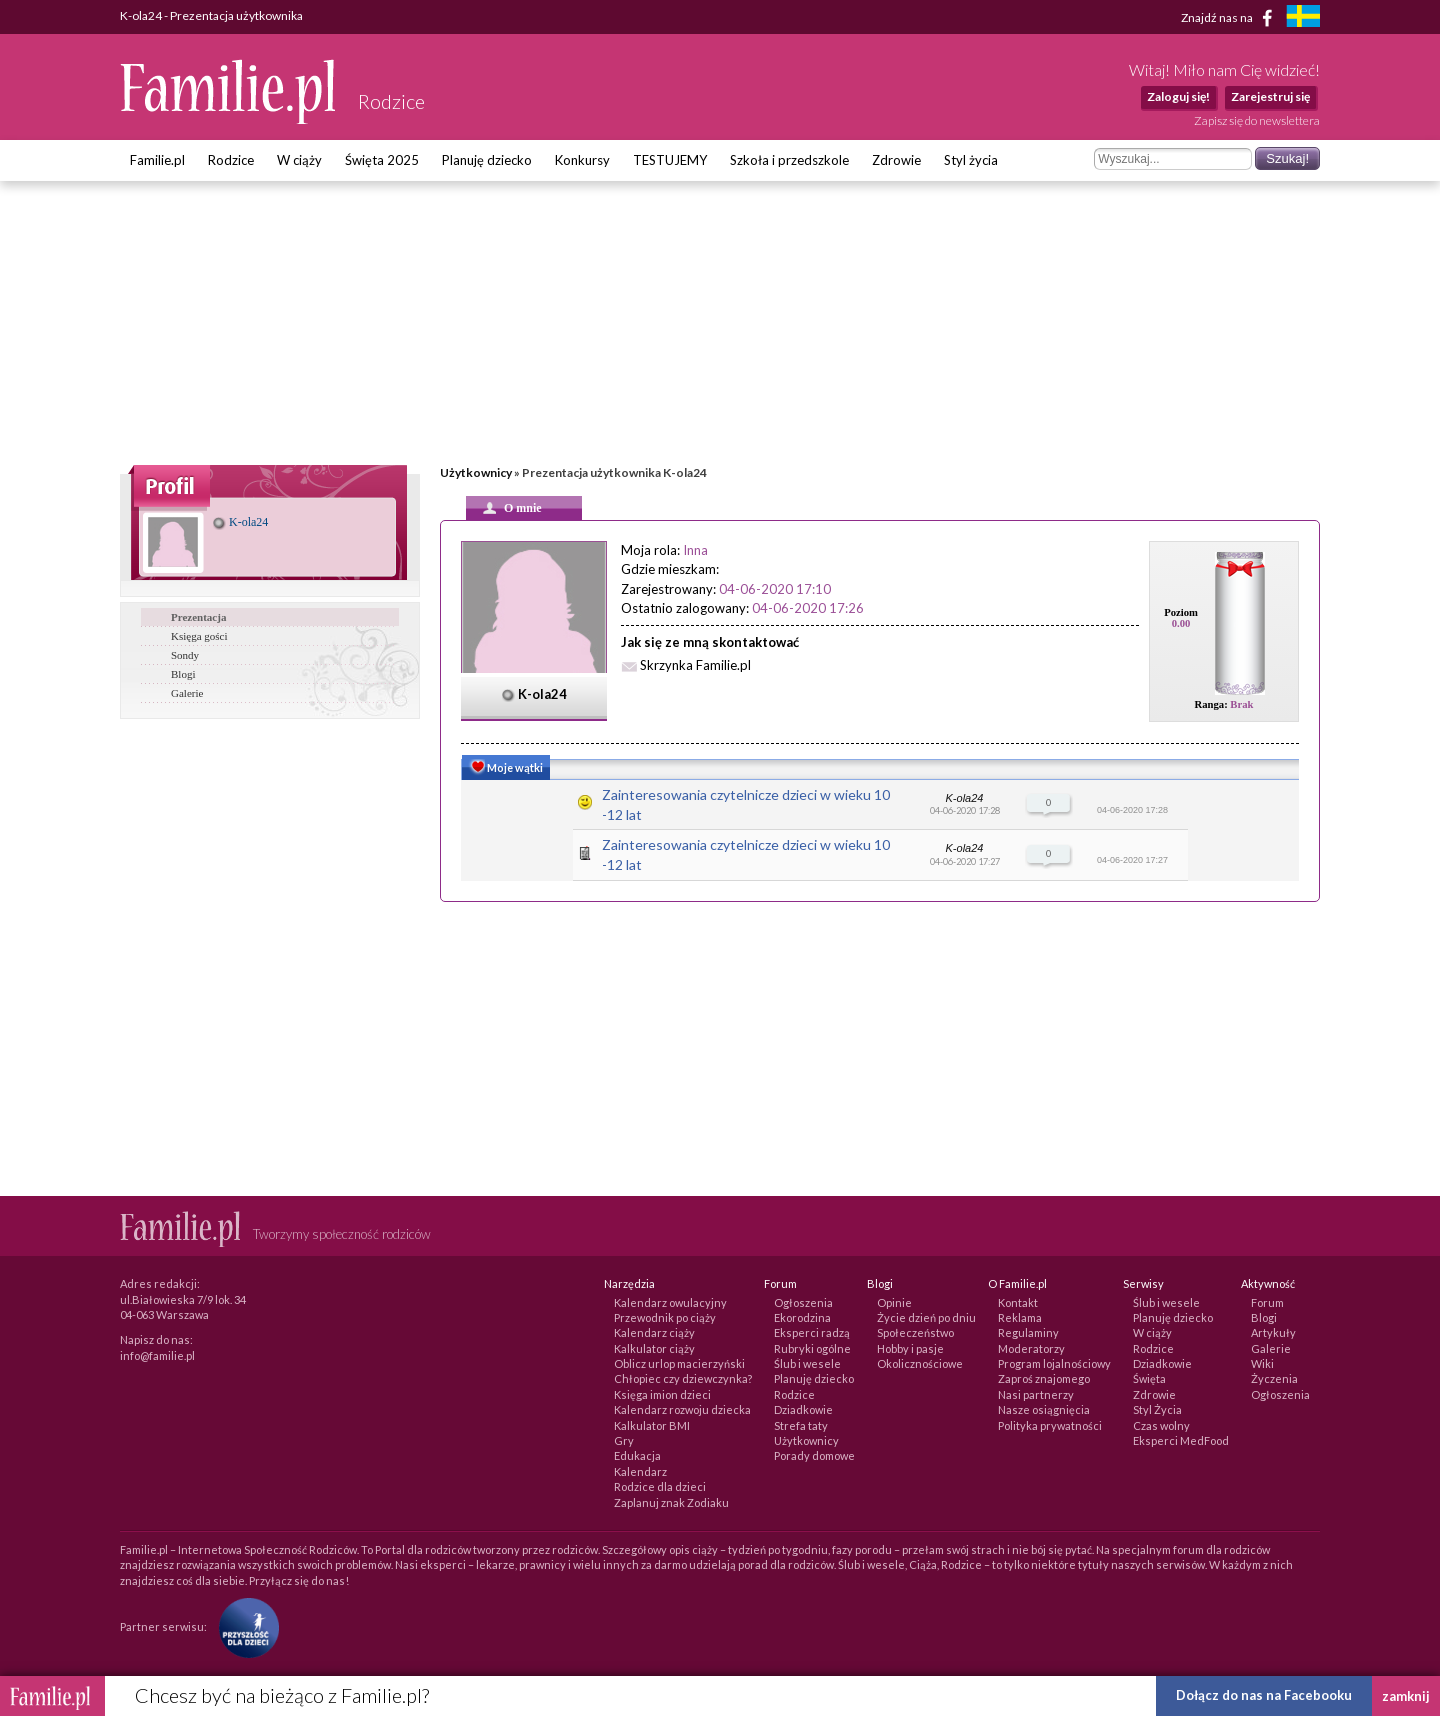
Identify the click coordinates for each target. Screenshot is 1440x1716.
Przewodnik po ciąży (665, 1317)
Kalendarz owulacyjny (670, 1302)
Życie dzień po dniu (926, 1317)
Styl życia (971, 160)
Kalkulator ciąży (654, 1348)
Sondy (185, 655)
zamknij (1406, 1696)
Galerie (187, 693)
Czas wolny (1161, 1425)
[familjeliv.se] (1303, 18)
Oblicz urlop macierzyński (679, 1363)
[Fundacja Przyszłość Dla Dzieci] (244, 1626)
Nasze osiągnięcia (1044, 1409)
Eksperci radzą (812, 1332)
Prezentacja (198, 617)
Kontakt (1018, 1302)
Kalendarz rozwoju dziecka (682, 1409)
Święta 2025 (382, 160)
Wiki (1262, 1363)
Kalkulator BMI (652, 1425)
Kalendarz (640, 1471)
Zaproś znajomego (1044, 1378)
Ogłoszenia (803, 1302)
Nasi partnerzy (1036, 1394)
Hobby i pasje (910, 1348)
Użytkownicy (476, 472)
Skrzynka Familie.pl (695, 665)
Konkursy (582, 160)
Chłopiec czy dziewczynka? (683, 1378)
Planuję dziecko (487, 160)
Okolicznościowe (920, 1363)
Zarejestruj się (1270, 96)
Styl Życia (1157, 1409)
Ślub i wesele (807, 1363)
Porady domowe (814, 1455)
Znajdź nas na (1230, 18)
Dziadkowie (803, 1409)
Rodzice (231, 160)
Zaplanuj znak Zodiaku (671, 1502)
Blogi (183, 674)
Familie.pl (157, 160)
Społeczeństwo (915, 1332)
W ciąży (299, 160)
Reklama (1020, 1317)
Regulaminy (1028, 1332)
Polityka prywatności (1050, 1425)
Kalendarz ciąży (654, 1332)
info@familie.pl (157, 1355)
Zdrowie (896, 160)
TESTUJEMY (670, 160)
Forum (1267, 1302)
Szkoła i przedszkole (789, 160)
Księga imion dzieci (662, 1394)
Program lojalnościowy (1054, 1363)
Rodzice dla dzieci (660, 1486)
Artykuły (1273, 1332)
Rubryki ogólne (812, 1348)
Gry (624, 1440)
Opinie (894, 1302)
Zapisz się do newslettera (1257, 120)
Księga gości (199, 636)
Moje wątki (505, 769)
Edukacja (637, 1455)
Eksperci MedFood (1181, 1440)
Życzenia (1274, 1378)
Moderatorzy (1031, 1348)
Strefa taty (801, 1425)
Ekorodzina (802, 1317)
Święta (1149, 1378)
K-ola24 (240, 522)
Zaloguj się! (1178, 96)
